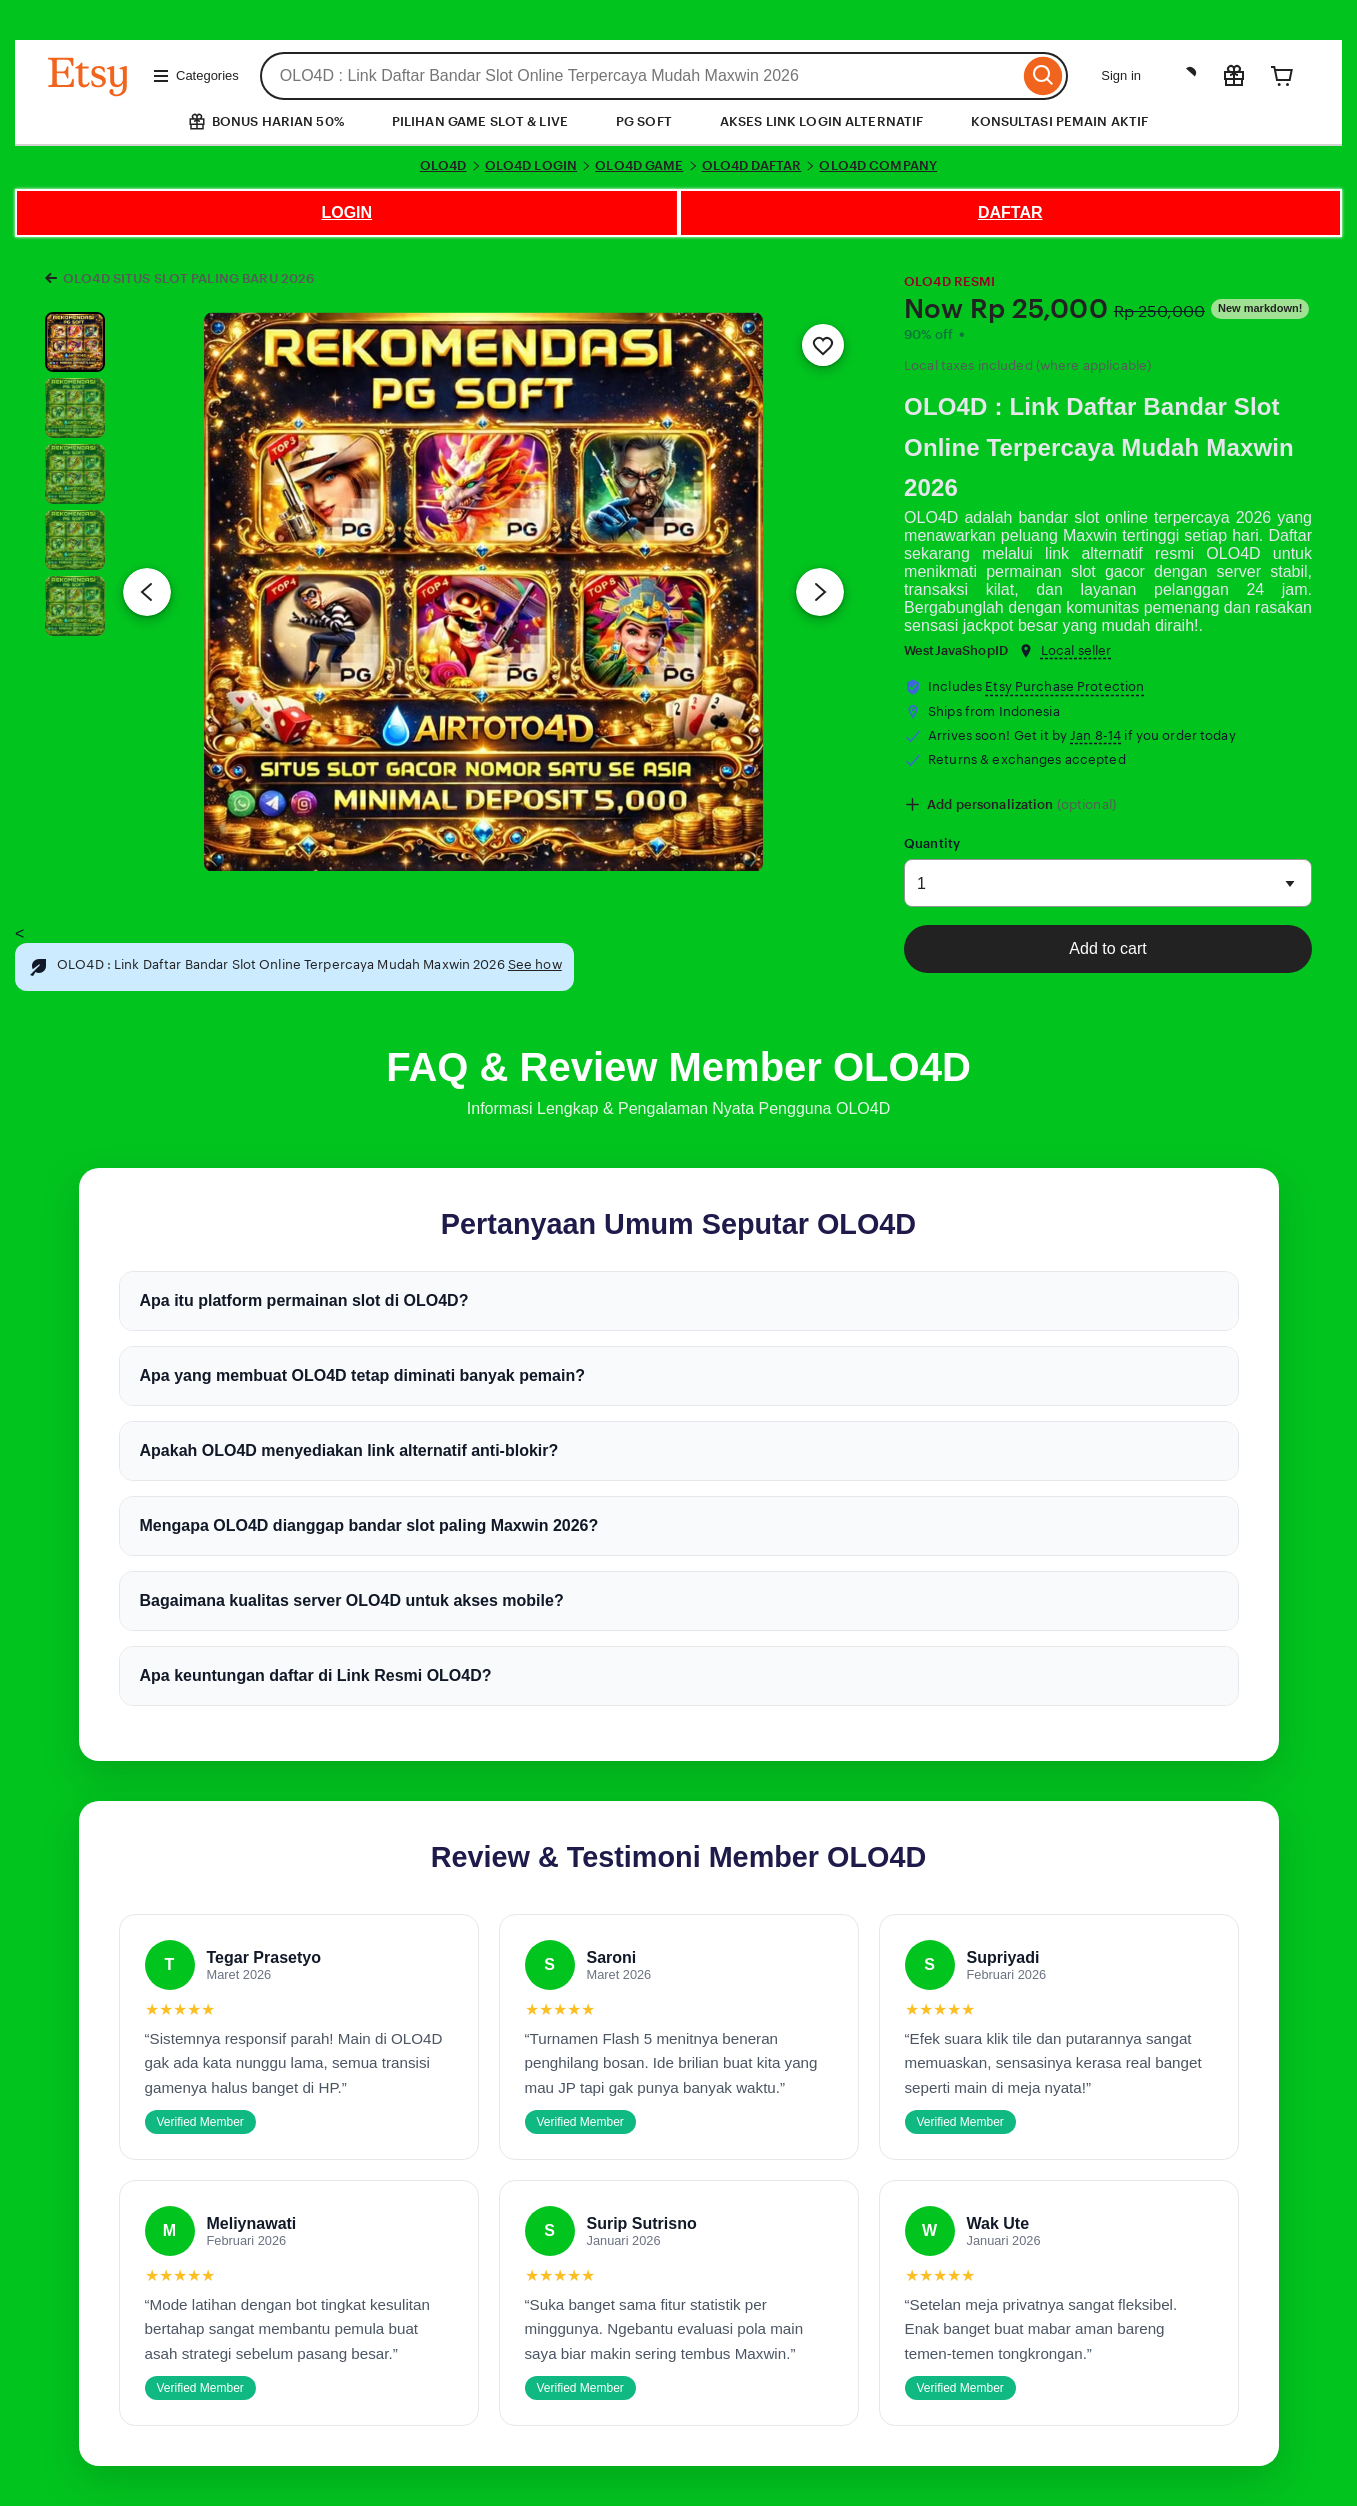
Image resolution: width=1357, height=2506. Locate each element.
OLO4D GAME (639, 165)
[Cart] (1282, 76)
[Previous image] (147, 592)
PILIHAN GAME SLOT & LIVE (480, 121)
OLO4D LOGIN (531, 165)
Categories (195, 76)
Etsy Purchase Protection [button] (1064, 686)
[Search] (1043, 76)
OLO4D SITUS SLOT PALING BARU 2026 (188, 278)
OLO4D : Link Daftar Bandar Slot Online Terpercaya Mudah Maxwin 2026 (1099, 447)
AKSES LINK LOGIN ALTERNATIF (822, 121)
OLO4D (443, 165)
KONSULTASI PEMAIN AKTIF (1059, 121)
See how (535, 964)
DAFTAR (1010, 212)
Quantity (932, 843)
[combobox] (640, 76)
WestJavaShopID (956, 650)
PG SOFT (644, 121)
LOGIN (346, 212)
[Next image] (820, 592)
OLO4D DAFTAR (752, 165)
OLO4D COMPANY (878, 165)
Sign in (1121, 75)
